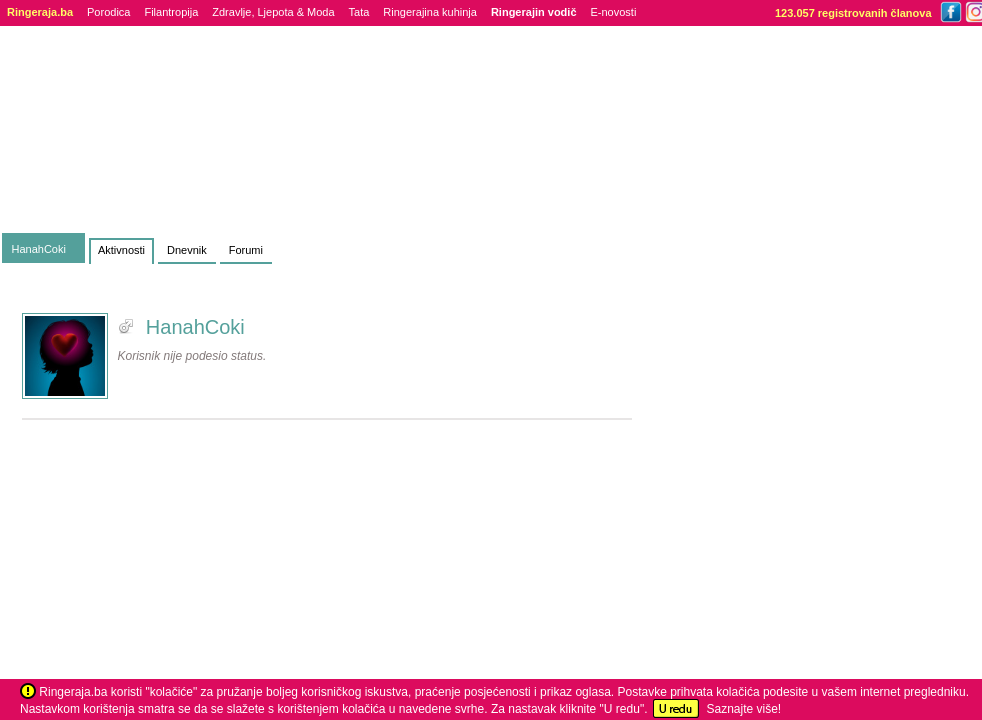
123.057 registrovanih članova (853, 13)
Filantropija (171, 12)
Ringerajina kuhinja (430, 12)
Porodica (108, 12)
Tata (359, 12)
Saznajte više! (743, 709)
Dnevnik (187, 250)
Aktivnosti (121, 250)
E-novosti (614, 12)
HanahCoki (39, 249)
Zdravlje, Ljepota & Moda (273, 12)
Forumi (246, 250)
